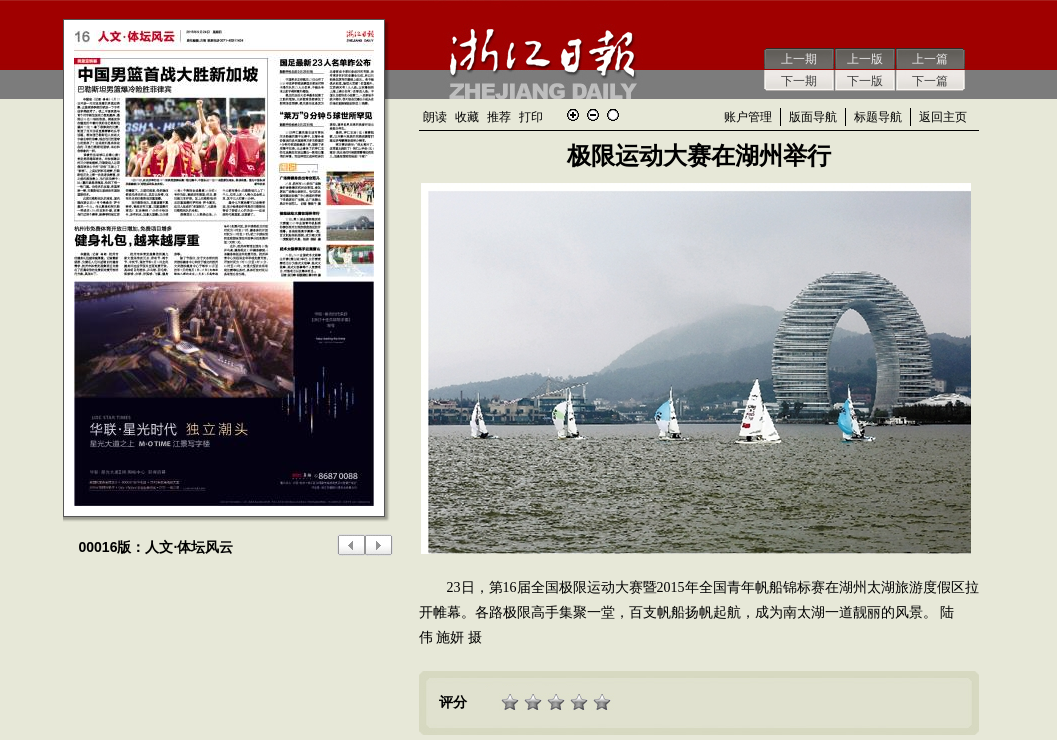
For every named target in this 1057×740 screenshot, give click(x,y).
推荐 (499, 117)
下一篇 (930, 81)
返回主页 (943, 117)
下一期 (799, 81)
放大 (573, 115)
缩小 (593, 115)
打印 (531, 117)
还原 (613, 115)
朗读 (435, 117)
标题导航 (878, 117)
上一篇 (930, 59)
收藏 (467, 117)
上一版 (865, 59)
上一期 (799, 59)
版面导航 (813, 117)
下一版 (865, 81)
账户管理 (748, 117)
